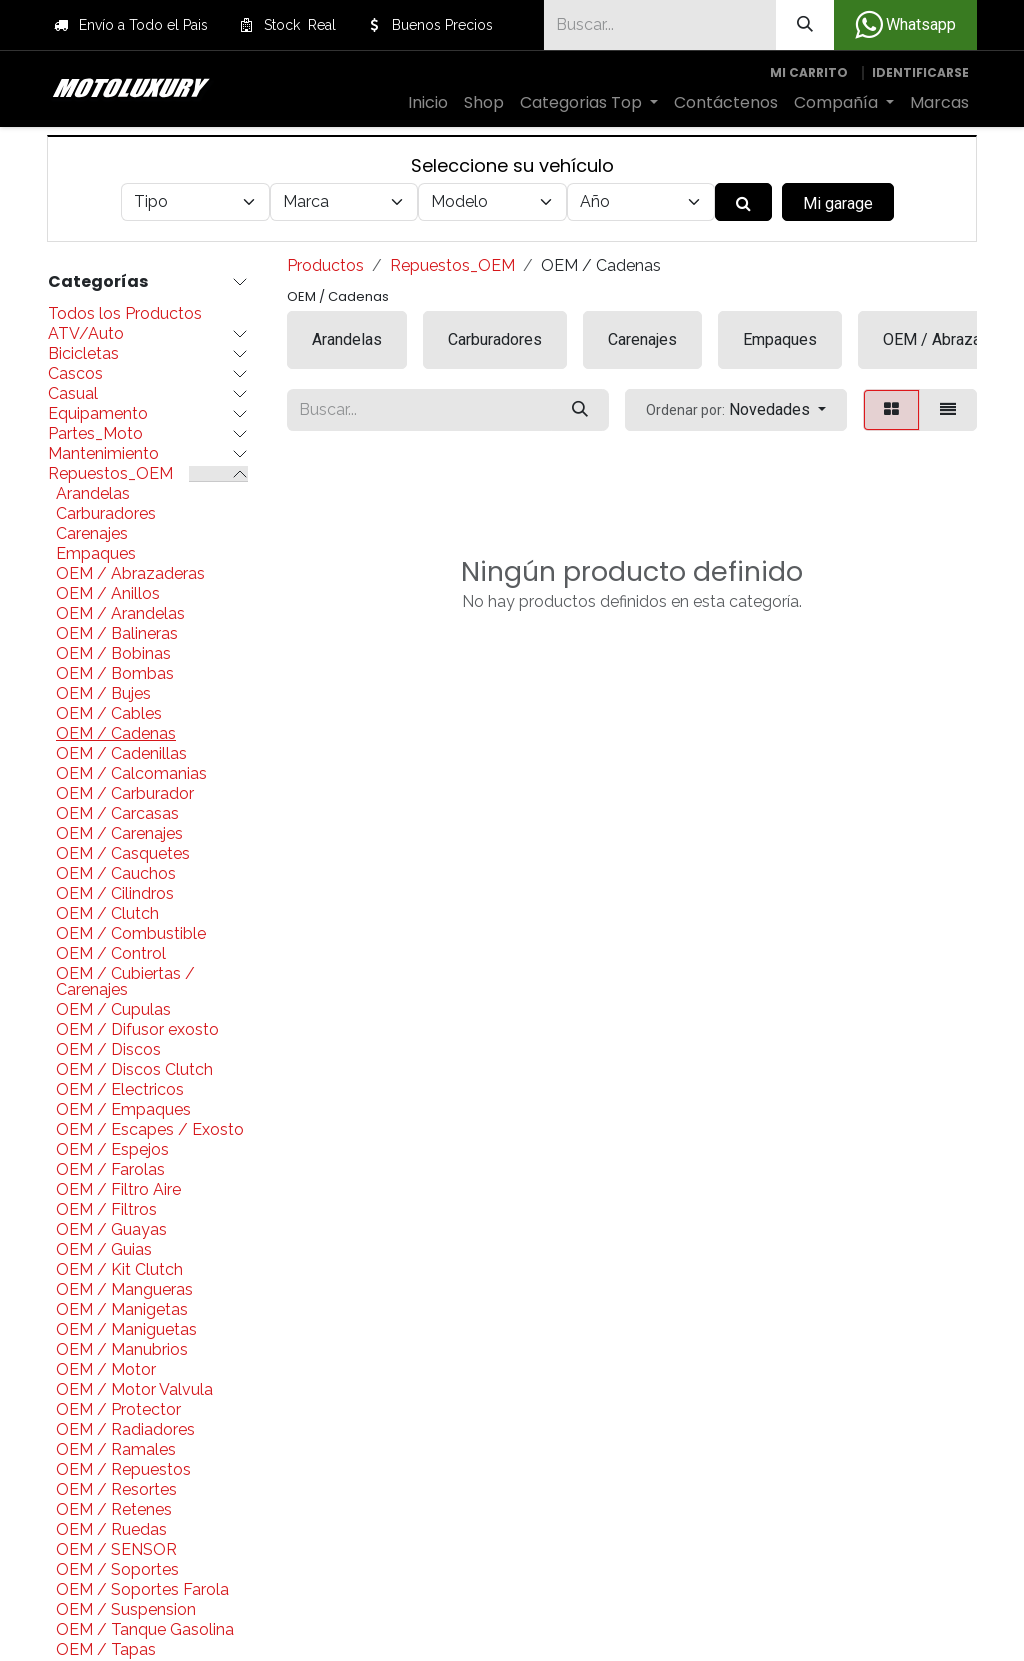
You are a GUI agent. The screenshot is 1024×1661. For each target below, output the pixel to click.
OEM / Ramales (116, 1450)
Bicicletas (83, 354)
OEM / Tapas (106, 1650)
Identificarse (920, 72)
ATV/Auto (86, 334)
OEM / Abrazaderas (130, 574)
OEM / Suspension (126, 1610)
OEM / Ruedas (111, 1530)
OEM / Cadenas (116, 734)
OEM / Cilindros (115, 894)
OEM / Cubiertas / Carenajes (125, 982)
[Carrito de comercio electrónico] (809, 73)
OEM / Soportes (117, 1570)
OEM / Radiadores (125, 1430)
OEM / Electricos (120, 1090)
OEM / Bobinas (113, 654)
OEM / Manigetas (122, 1310)
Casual (73, 394)
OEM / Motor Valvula (134, 1390)
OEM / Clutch (107, 914)
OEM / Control (111, 954)
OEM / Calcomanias (131, 774)
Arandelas (93, 494)
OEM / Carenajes (119, 834)
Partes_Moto (95, 434)
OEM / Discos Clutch (134, 1070)
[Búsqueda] (805, 25)
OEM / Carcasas (117, 814)
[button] (736, 410)
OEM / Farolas (110, 1170)
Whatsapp (905, 25)
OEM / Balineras (117, 634)
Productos (325, 265)
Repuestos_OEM (110, 474)
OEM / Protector (118, 1410)
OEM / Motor (106, 1370)
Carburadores (106, 514)
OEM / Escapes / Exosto (150, 1130)
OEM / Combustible (131, 934)
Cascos (75, 374)
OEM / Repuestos (123, 1470)
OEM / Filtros (106, 1210)
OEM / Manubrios (122, 1350)
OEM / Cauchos (116, 874)
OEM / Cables (109, 714)
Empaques (96, 554)
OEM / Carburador (125, 794)
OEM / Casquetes (123, 854)
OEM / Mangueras (124, 1290)
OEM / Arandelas (120, 614)
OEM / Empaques (123, 1110)
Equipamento (98, 414)
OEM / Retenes (114, 1510)
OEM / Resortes (116, 1490)
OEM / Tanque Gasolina (145, 1630)
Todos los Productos (125, 313)
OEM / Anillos (108, 594)
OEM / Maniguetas (126, 1330)
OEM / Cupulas (113, 1010)
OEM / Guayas (111, 1230)
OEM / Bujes (103, 694)
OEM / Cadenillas (121, 754)
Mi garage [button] (838, 203)
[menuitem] (428, 103)
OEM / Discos (108, 1050)
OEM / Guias (104, 1250)
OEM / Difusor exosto (137, 1030)
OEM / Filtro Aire (118, 1190)
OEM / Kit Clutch (119, 1270)
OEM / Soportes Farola (142, 1590)
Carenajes (92, 534)
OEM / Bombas (115, 674)
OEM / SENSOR (116, 1550)
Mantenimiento (103, 454)
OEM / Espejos (112, 1150)
